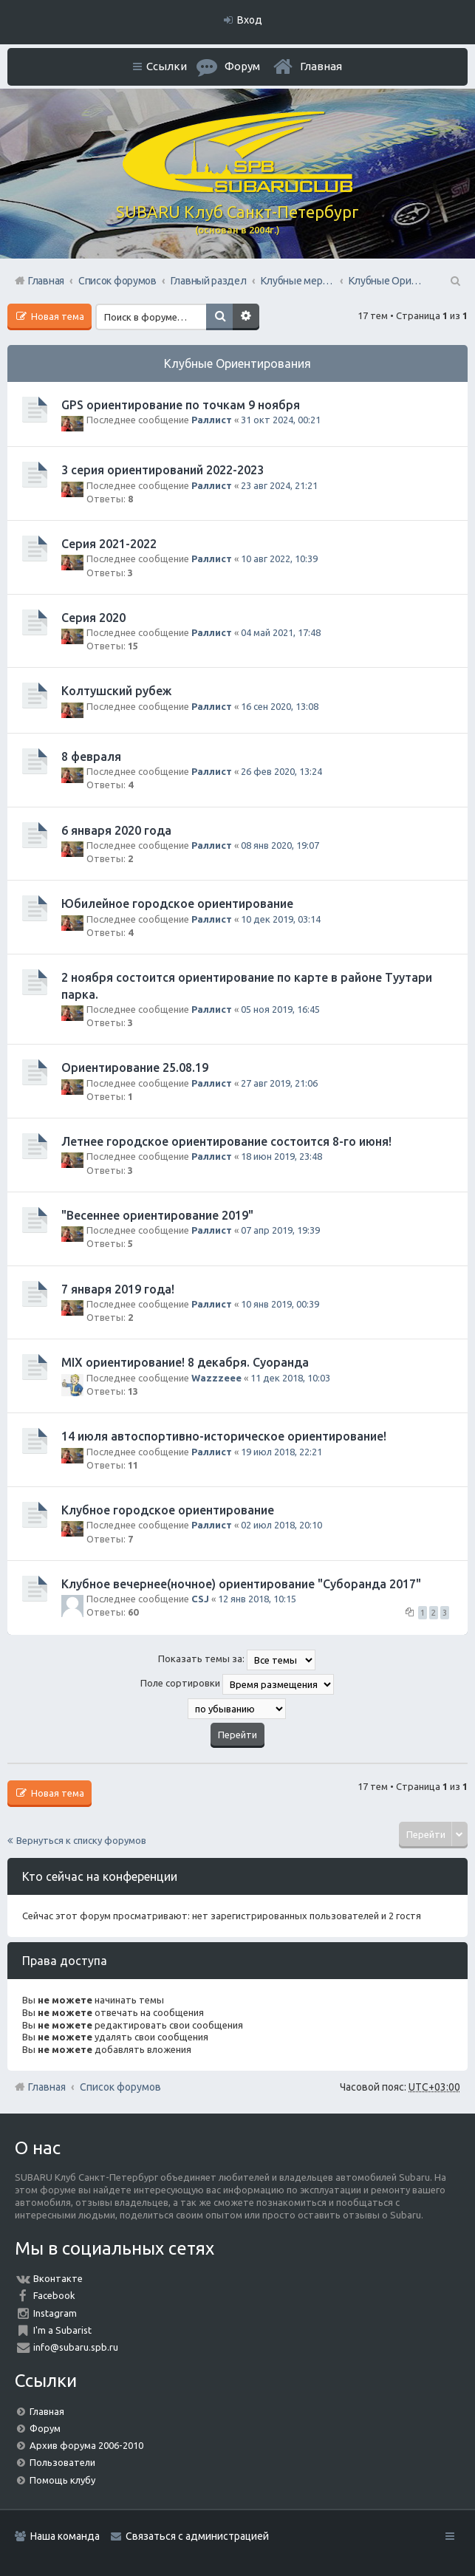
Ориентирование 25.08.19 (134, 1067)
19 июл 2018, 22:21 (281, 1451)
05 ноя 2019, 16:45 (280, 1009)
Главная (321, 66)
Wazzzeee (216, 1378)
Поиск (219, 317)
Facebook (54, 2295)
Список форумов (120, 2087)
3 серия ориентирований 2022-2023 (162, 469)
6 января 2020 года (116, 830)
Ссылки (166, 66)
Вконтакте (58, 2278)
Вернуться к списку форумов (81, 1840)
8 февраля (91, 756)
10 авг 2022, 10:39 (279, 558)
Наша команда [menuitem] (65, 2536)
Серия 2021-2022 (109, 543)
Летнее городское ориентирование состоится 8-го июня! (226, 1141)
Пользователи (62, 2462)
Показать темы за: (236, 1660)
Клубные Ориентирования (237, 363)
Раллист (211, 419)
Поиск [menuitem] (454, 281)
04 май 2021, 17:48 (281, 632)
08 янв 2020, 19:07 (280, 845)
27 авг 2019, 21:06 (279, 1083)
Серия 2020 (93, 617)
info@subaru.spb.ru (75, 2347)
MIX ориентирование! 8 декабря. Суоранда (185, 1362)
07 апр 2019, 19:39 (280, 1230)
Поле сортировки (237, 1684)
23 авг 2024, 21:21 (279, 485)
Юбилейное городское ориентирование (177, 903)
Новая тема (56, 316)
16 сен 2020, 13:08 (279, 706)
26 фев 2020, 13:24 (281, 771)
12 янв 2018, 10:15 (257, 1598)
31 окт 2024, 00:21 (281, 419)
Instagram (55, 2313)
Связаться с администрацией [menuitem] (197, 2536)
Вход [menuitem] (249, 20)
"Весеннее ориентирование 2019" (157, 1215)
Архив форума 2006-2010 (86, 2445)
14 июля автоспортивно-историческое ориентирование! (223, 1436)
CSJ (200, 1598)
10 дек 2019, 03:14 (281, 919)
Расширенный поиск (246, 317)
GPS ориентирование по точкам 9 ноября (180, 404)
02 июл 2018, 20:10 (281, 1525)
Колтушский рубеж (116, 690)
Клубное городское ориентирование (167, 1510)
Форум (45, 2428)
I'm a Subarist (62, 2330)
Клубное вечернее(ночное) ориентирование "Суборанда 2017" (241, 1584)
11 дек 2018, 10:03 (290, 1378)
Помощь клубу (62, 2480)
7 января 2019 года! (117, 1289)
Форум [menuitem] (242, 66)
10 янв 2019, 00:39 (280, 1304)
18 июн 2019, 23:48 (281, 1156)
